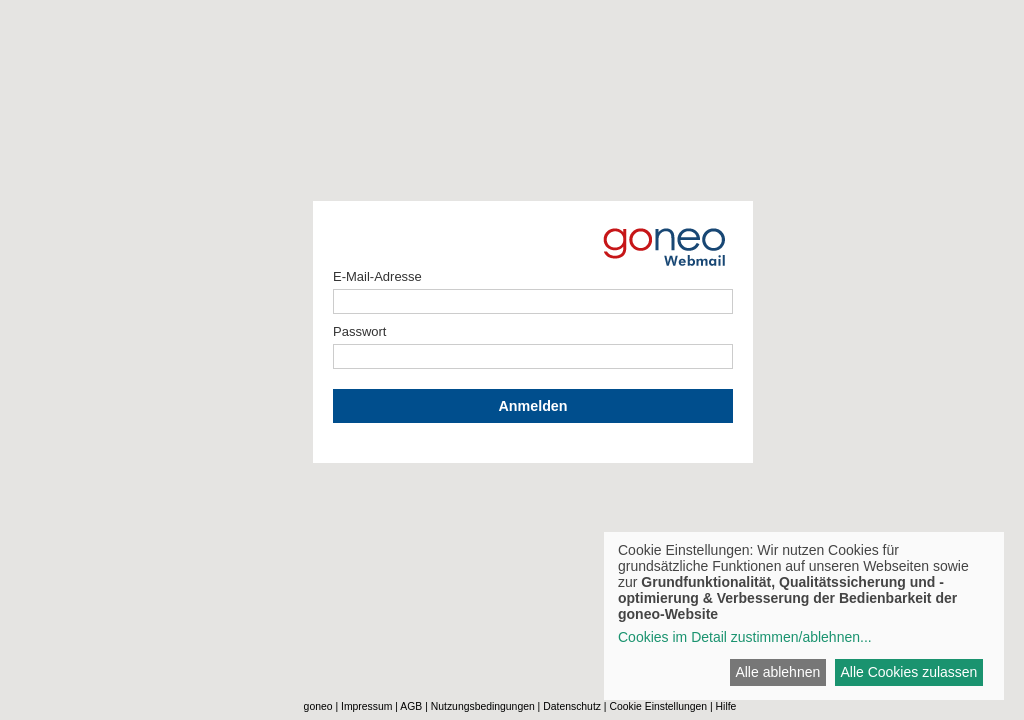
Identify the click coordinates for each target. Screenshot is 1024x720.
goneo (318, 706)
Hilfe (726, 706)
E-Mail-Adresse (377, 276)
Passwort (359, 331)
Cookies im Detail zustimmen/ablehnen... (745, 637)
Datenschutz (572, 706)
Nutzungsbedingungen (483, 706)
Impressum (366, 706)
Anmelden (532, 406)
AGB (411, 706)
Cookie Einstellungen (658, 706)
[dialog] (804, 616)
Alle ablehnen (777, 672)
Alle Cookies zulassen (908, 672)
